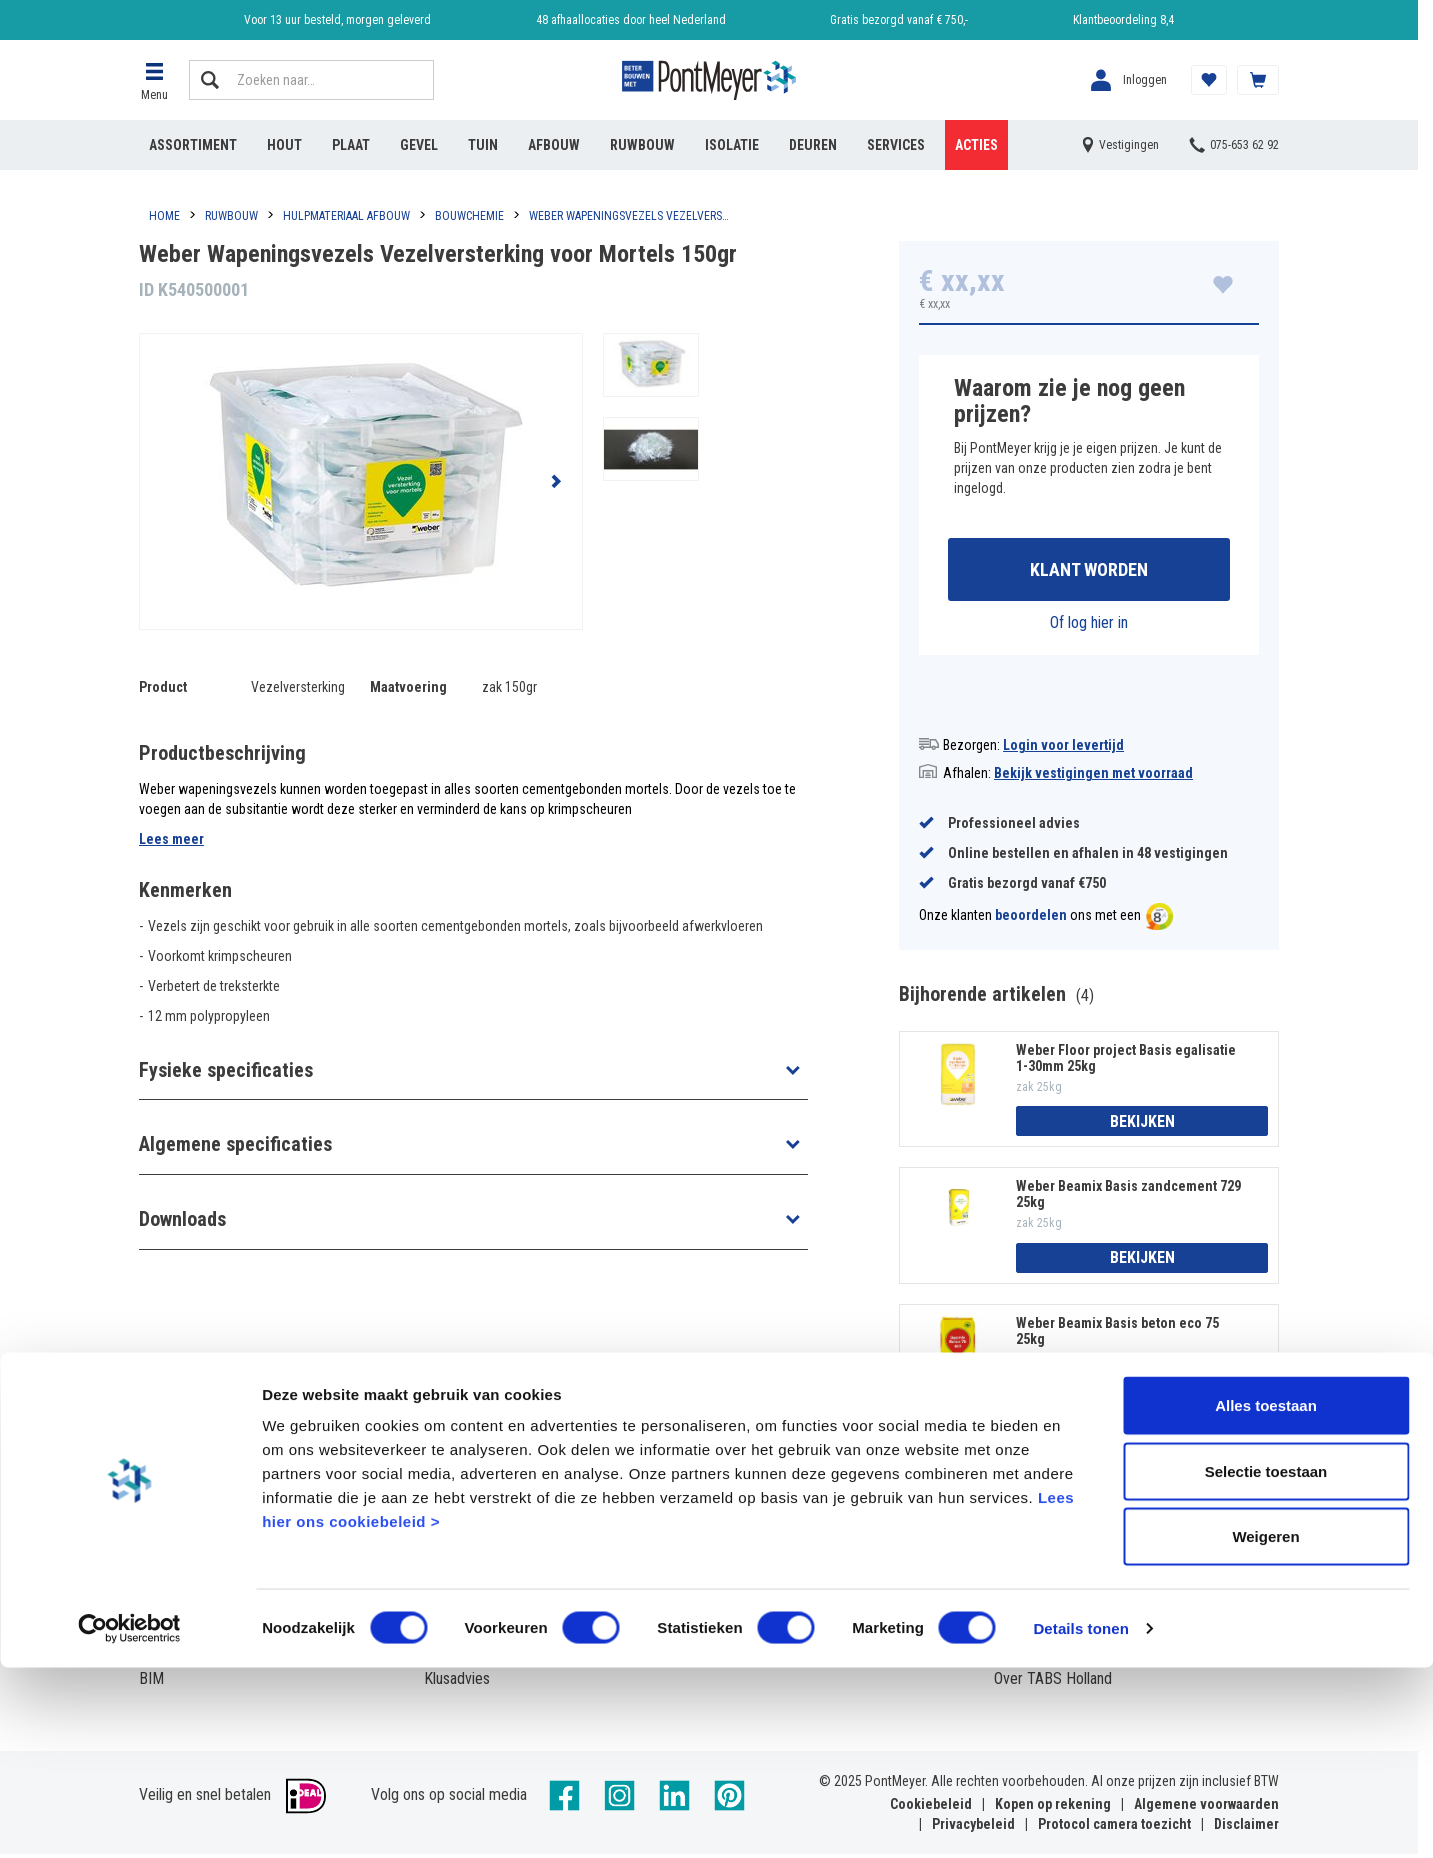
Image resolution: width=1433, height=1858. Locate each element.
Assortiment (193, 145)
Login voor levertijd (1063, 749)
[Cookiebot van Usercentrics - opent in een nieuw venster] (129, 1819)
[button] (154, 80)
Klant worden (1089, 571)
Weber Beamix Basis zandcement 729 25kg (1128, 1198)
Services (896, 145)
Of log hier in (1089, 626)
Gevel (419, 145)
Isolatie (732, 145)
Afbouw (554, 145)
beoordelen (1031, 920)
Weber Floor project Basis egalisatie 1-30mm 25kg (1126, 1062)
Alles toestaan (1266, 1595)
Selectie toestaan (1266, 1661)
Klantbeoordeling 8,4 (1123, 20)
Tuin (483, 145)
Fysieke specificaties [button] (226, 1070)
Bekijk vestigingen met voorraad (1093, 777)
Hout (284, 145)
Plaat (351, 145)
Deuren (813, 145)
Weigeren (1265, 1726)
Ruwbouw (642, 145)
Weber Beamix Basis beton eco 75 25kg (1117, 1335)
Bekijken (1142, 1125)
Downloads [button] (182, 1219)
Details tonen (1080, 1818)
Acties (976, 145)
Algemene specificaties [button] (235, 1144)
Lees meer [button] (171, 839)
